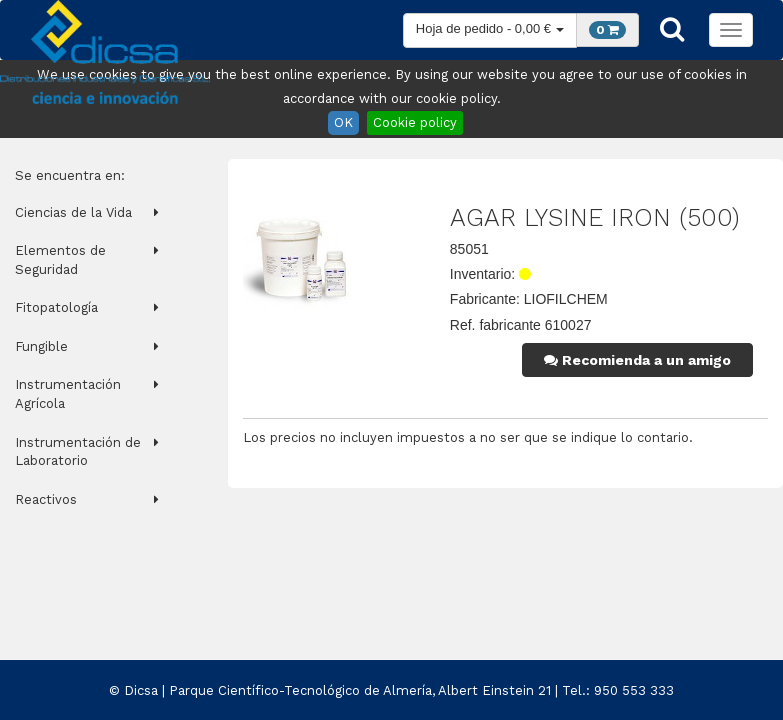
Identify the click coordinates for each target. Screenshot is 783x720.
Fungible (41, 346)
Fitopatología (56, 307)
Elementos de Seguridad (60, 260)
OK (343, 122)
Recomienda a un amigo (637, 360)
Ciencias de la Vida (73, 212)
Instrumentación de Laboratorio (78, 452)
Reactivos (46, 499)
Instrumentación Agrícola (68, 394)
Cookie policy (415, 122)
